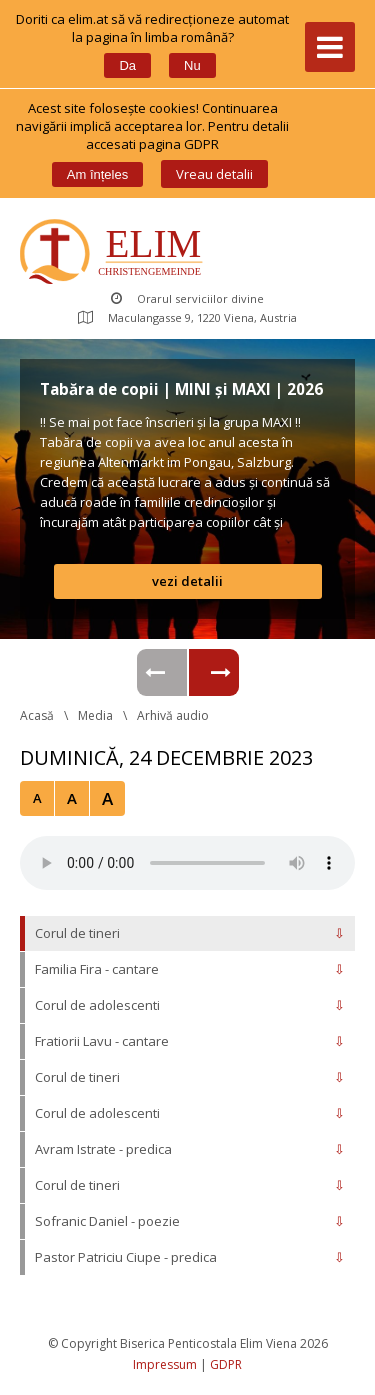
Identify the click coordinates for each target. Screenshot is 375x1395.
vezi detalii (187, 581)
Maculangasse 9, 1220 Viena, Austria (187, 317)
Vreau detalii (214, 174)
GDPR (226, 1364)
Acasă (37, 715)
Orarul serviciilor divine (187, 298)
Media (95, 715)
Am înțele (97, 174)
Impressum (165, 1364)
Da (127, 65)
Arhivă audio (173, 715)
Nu (192, 65)
